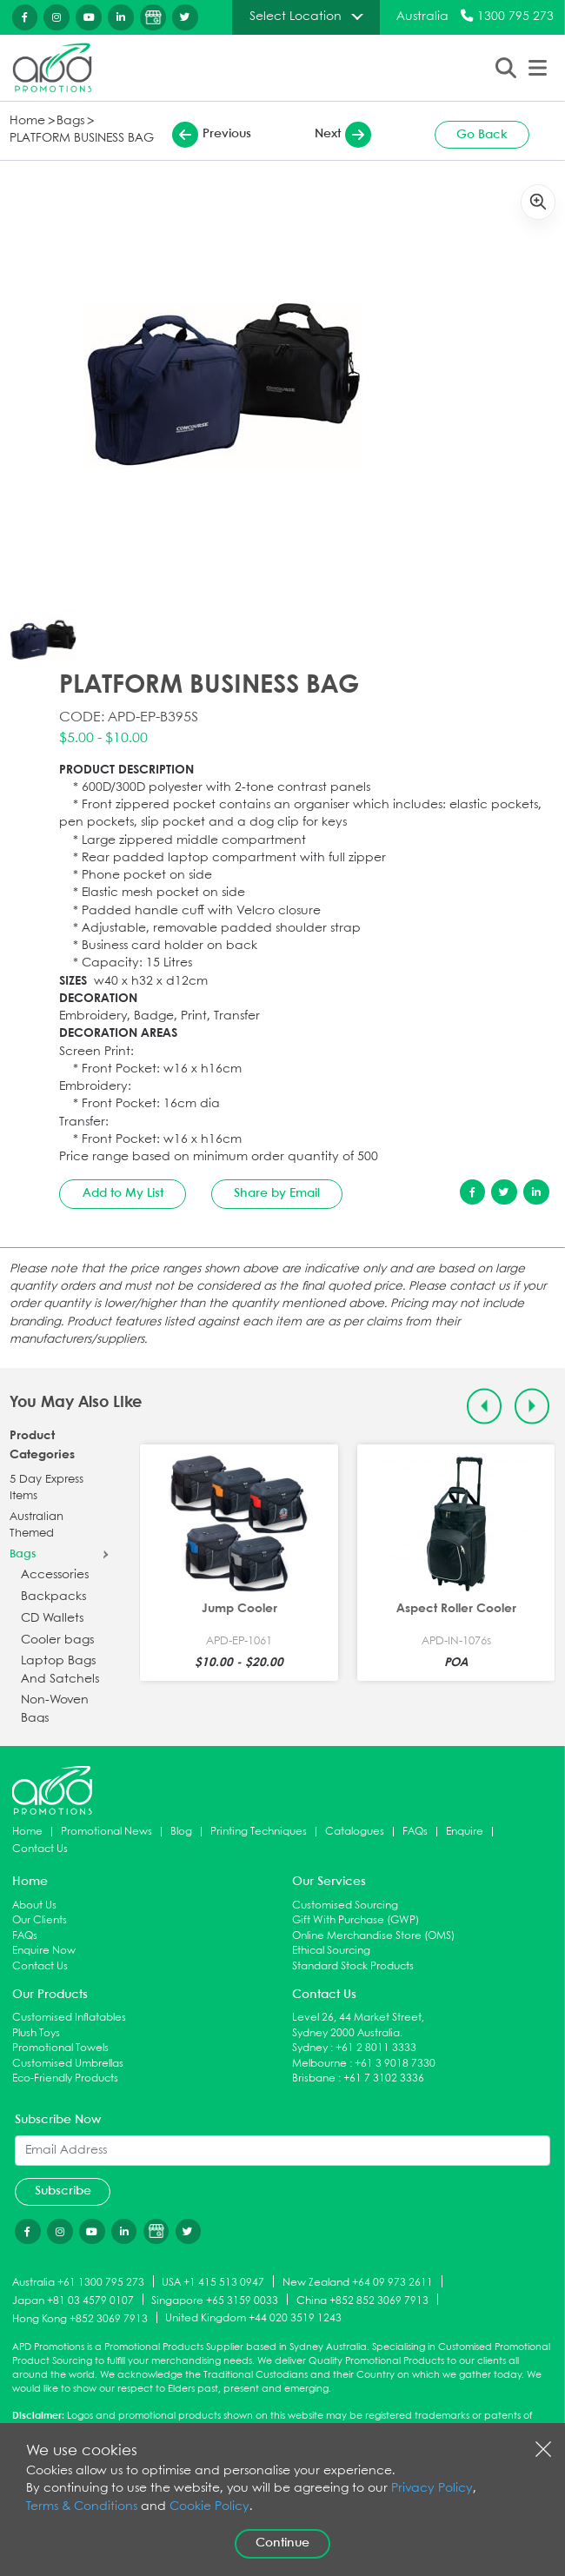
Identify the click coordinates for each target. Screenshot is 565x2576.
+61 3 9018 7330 (395, 2063)
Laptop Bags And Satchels (60, 1670)
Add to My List (123, 1193)
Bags (70, 121)
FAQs (415, 1831)
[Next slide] (532, 1406)
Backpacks (53, 1597)
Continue (282, 2543)
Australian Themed (36, 1525)
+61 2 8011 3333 (376, 2048)
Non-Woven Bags (55, 1709)
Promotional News (106, 1831)
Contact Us (40, 1849)
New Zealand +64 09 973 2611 (357, 2282)
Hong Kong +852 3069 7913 (80, 2318)
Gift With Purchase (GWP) (355, 1920)
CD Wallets (52, 1618)
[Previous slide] (484, 1406)
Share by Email (277, 1193)
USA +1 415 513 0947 (213, 2282)
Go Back (482, 135)
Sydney (310, 2048)
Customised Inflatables (69, 2017)
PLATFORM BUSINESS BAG (82, 138)
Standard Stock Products (353, 1966)
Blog (181, 1831)
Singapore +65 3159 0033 (214, 2300)
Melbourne (319, 2063)
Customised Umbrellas (67, 2063)
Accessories (55, 1575)
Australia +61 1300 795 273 (78, 2282)
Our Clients (39, 1920)
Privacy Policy (432, 2488)
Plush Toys (36, 2033)
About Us (34, 1905)
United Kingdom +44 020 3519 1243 (253, 2318)
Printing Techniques (258, 1831)
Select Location (295, 16)
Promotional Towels (60, 2048)
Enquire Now (44, 1950)
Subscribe (63, 2191)
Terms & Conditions (81, 2507)
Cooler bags (57, 1640)
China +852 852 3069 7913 (362, 2300)
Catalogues (354, 1831)
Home (27, 121)
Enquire (464, 1831)
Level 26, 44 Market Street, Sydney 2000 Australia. (358, 2025)
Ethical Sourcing (331, 1950)
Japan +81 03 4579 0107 (73, 2300)
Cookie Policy (209, 2507)
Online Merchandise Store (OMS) (373, 1936)
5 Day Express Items (46, 1488)
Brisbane (314, 2078)
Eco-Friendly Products (65, 2078)
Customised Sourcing (345, 1905)
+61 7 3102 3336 (383, 2078)
